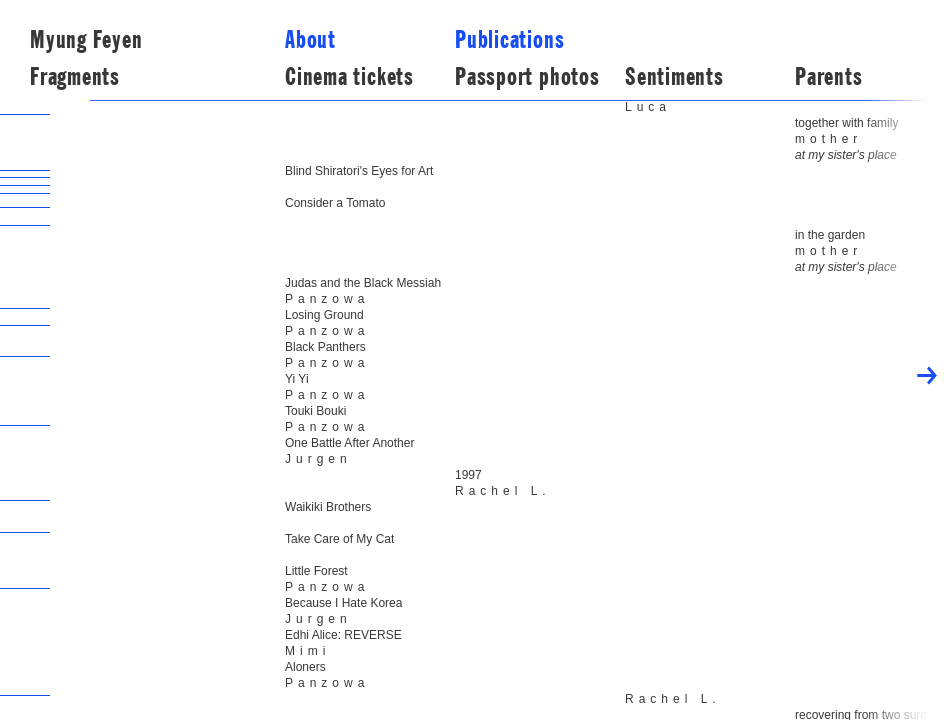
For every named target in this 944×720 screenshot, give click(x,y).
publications (509, 40)
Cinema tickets (349, 77)
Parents (828, 77)
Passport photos (527, 77)
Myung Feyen (86, 40)
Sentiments (674, 77)
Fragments (75, 77)
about (310, 40)
